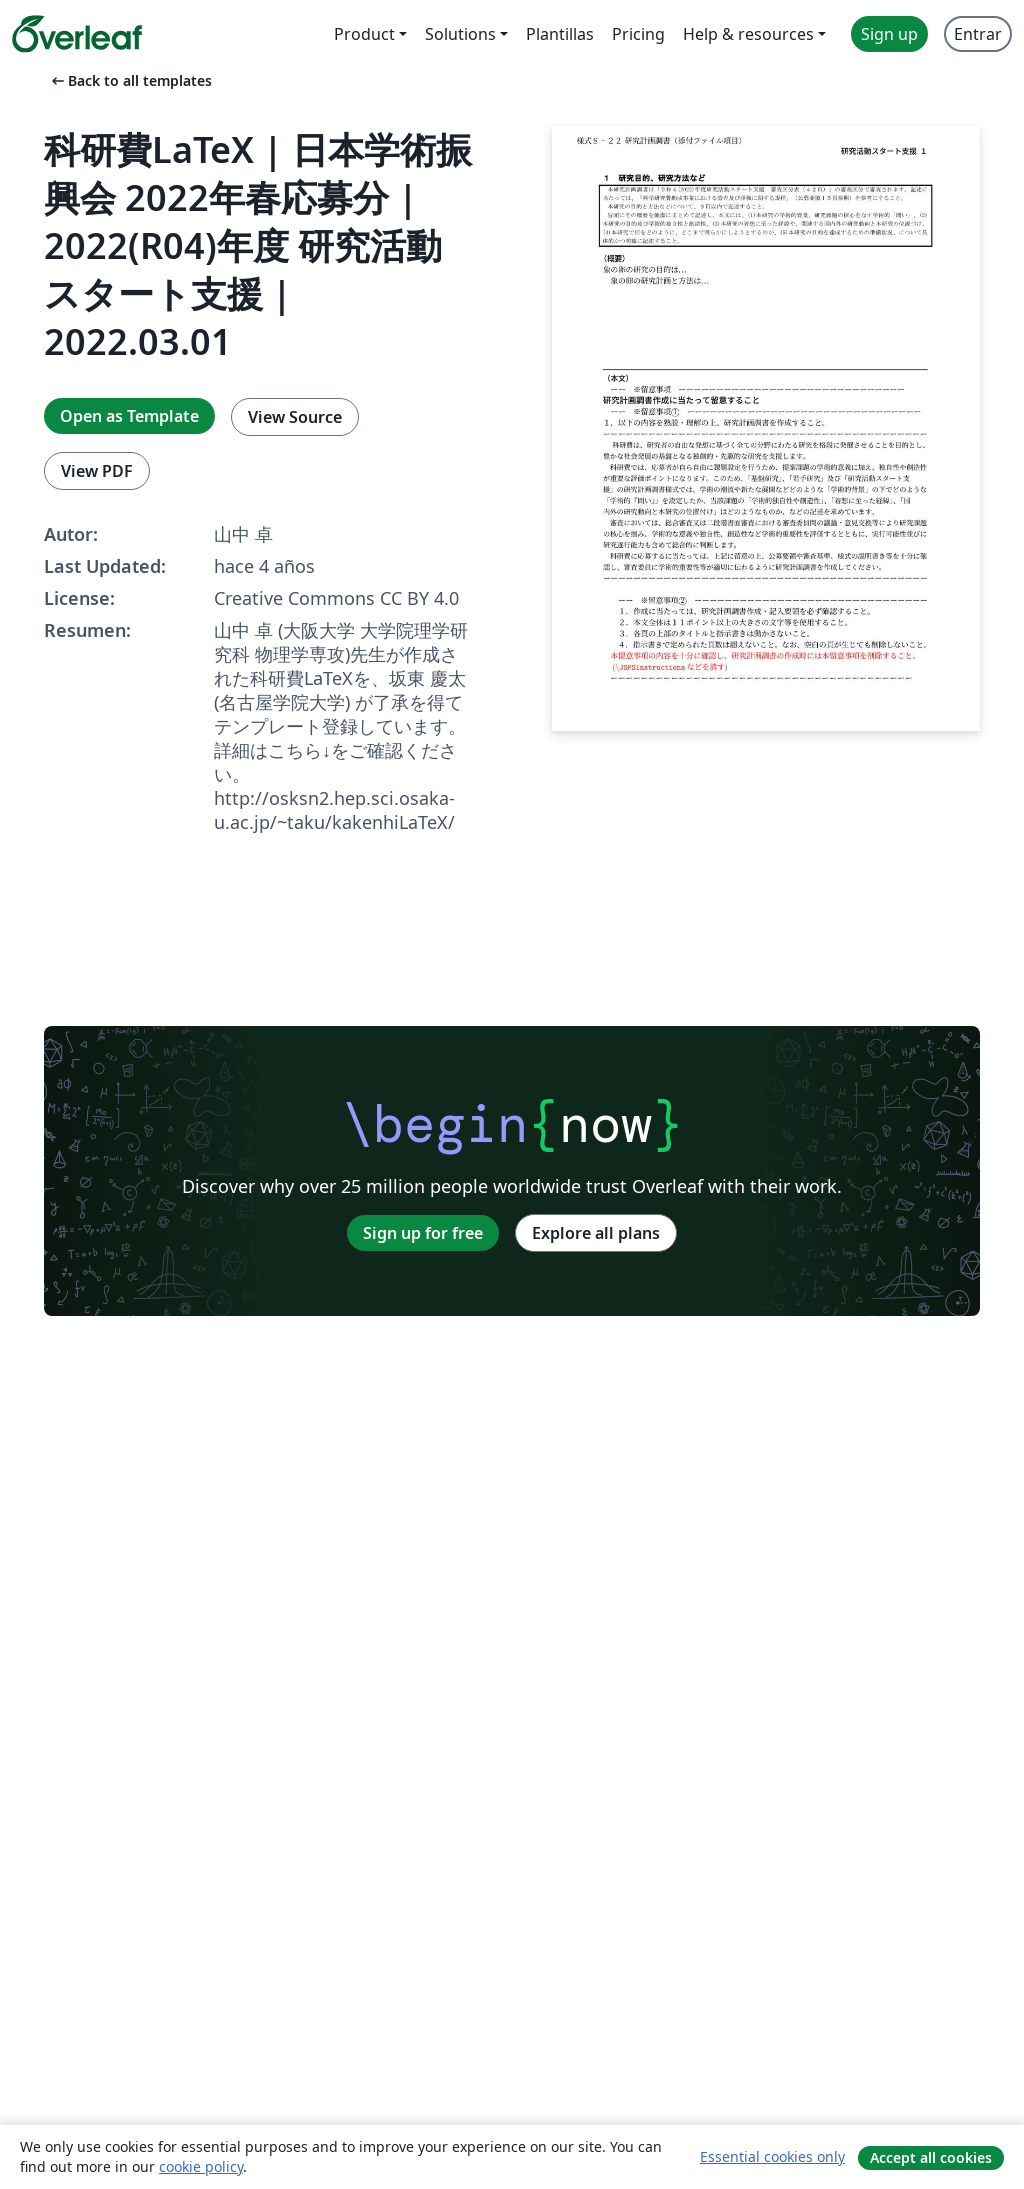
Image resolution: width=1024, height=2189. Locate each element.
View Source (295, 417)
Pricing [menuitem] (638, 34)
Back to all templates (130, 80)
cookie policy (201, 2166)
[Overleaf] (77, 34)
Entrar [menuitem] (978, 34)
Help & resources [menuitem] (748, 34)
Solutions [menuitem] (460, 34)
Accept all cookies (931, 2157)
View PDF (97, 471)
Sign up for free (423, 1233)
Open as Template (129, 416)
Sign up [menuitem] (889, 34)
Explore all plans (596, 1233)
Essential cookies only (772, 2156)
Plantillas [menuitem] (560, 34)
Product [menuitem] (364, 34)
